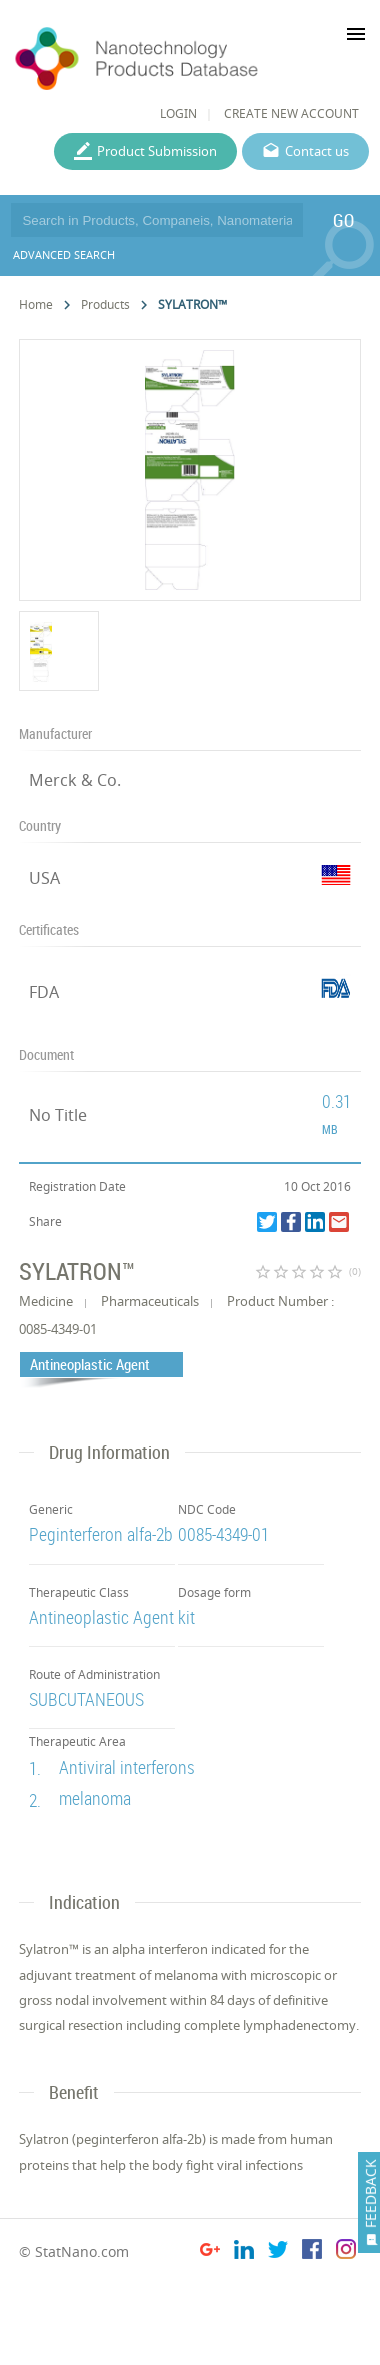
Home (36, 304)
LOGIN (178, 113)
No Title (58, 1115)
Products (105, 304)
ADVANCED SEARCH (64, 254)
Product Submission (157, 151)
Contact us (317, 151)
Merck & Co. (75, 780)
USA (44, 878)
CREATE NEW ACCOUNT (291, 113)
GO (343, 220)
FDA (44, 992)
